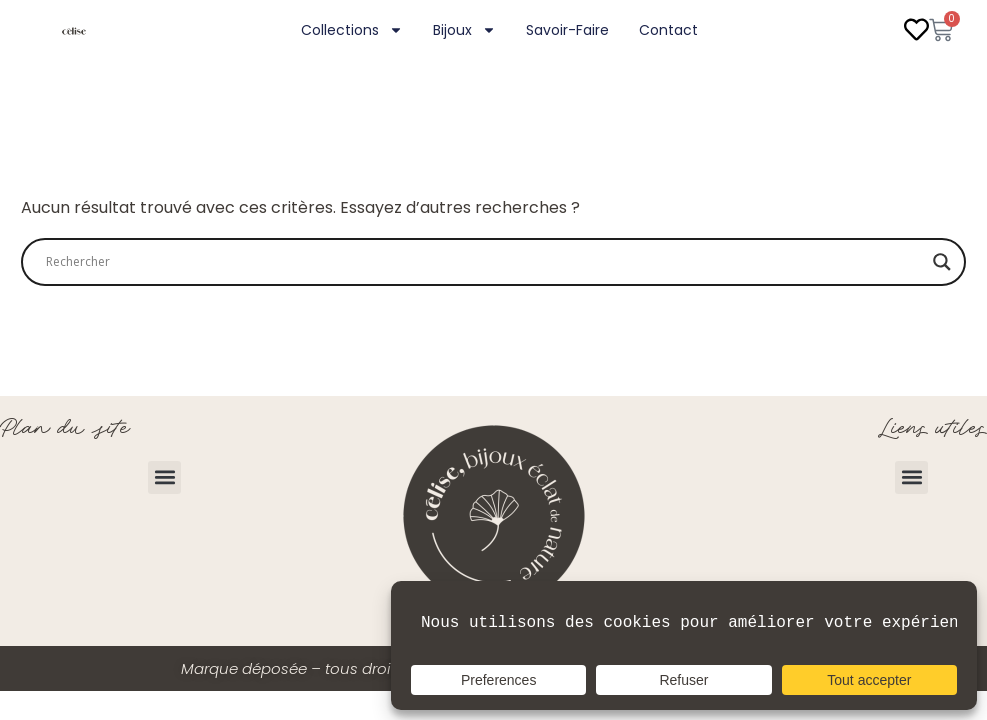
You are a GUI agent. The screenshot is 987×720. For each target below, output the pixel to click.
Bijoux (464, 30)
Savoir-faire (567, 30)
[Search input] (484, 262)
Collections (352, 30)
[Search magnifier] (942, 262)
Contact (668, 30)
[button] (164, 477)
